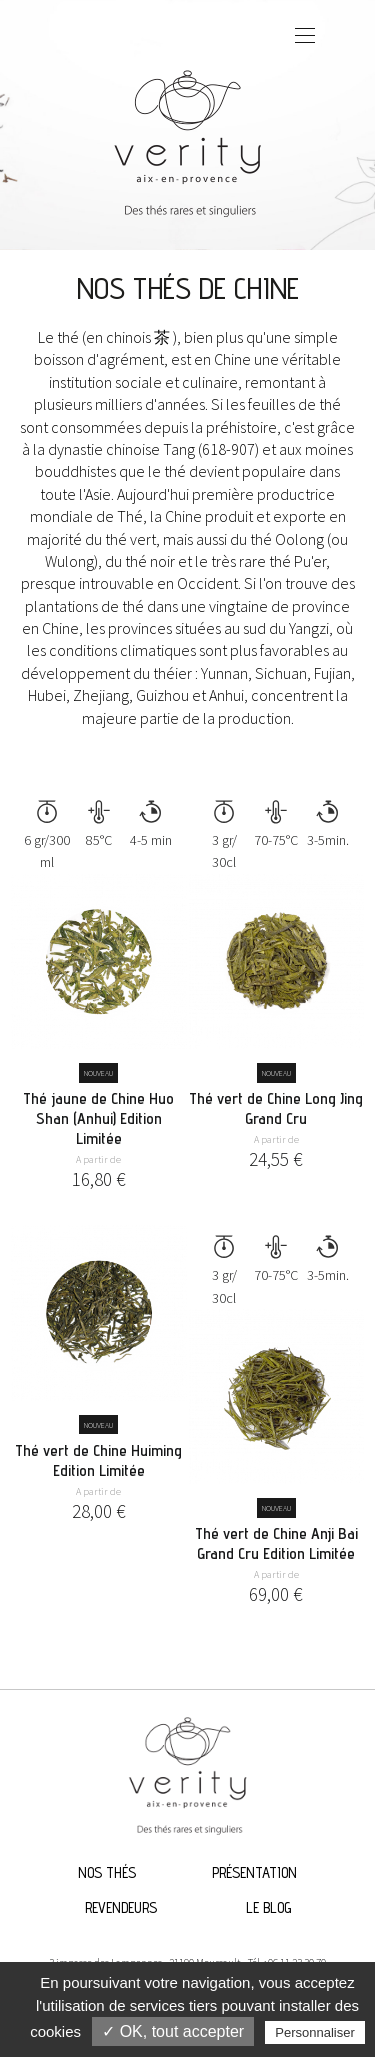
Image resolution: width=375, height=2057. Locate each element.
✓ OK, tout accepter (173, 2031)
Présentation (254, 1872)
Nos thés (107, 1872)
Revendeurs (121, 1907)
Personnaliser (315, 2032)
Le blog (268, 1907)
